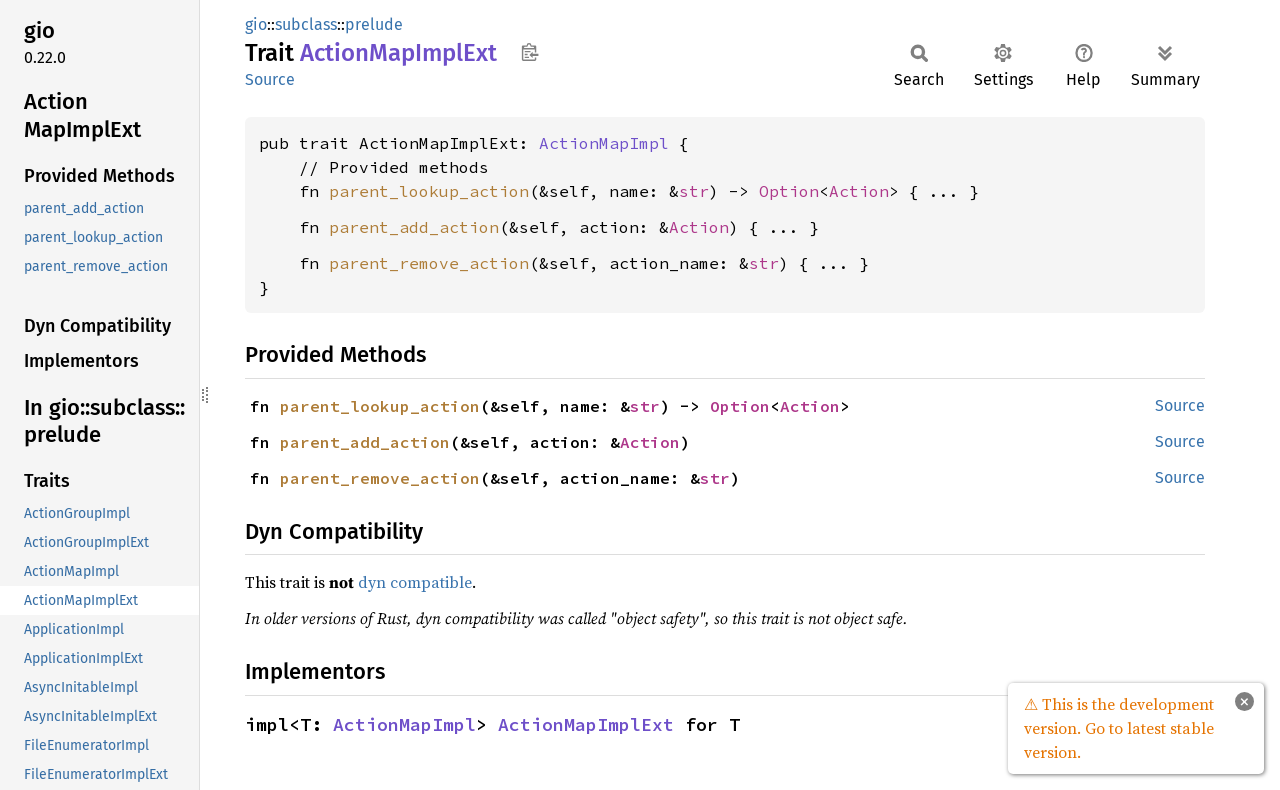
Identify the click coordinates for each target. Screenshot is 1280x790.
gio (256, 24)
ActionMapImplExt (586, 724)
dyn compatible (415, 582)
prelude (374, 24)
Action (859, 191)
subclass (306, 24)
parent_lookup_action (429, 191)
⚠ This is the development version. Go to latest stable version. (1119, 728)
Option (789, 191)
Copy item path (529, 52)
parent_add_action (414, 227)
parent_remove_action (429, 263)
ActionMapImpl (604, 143)
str (694, 191)
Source (270, 79)
